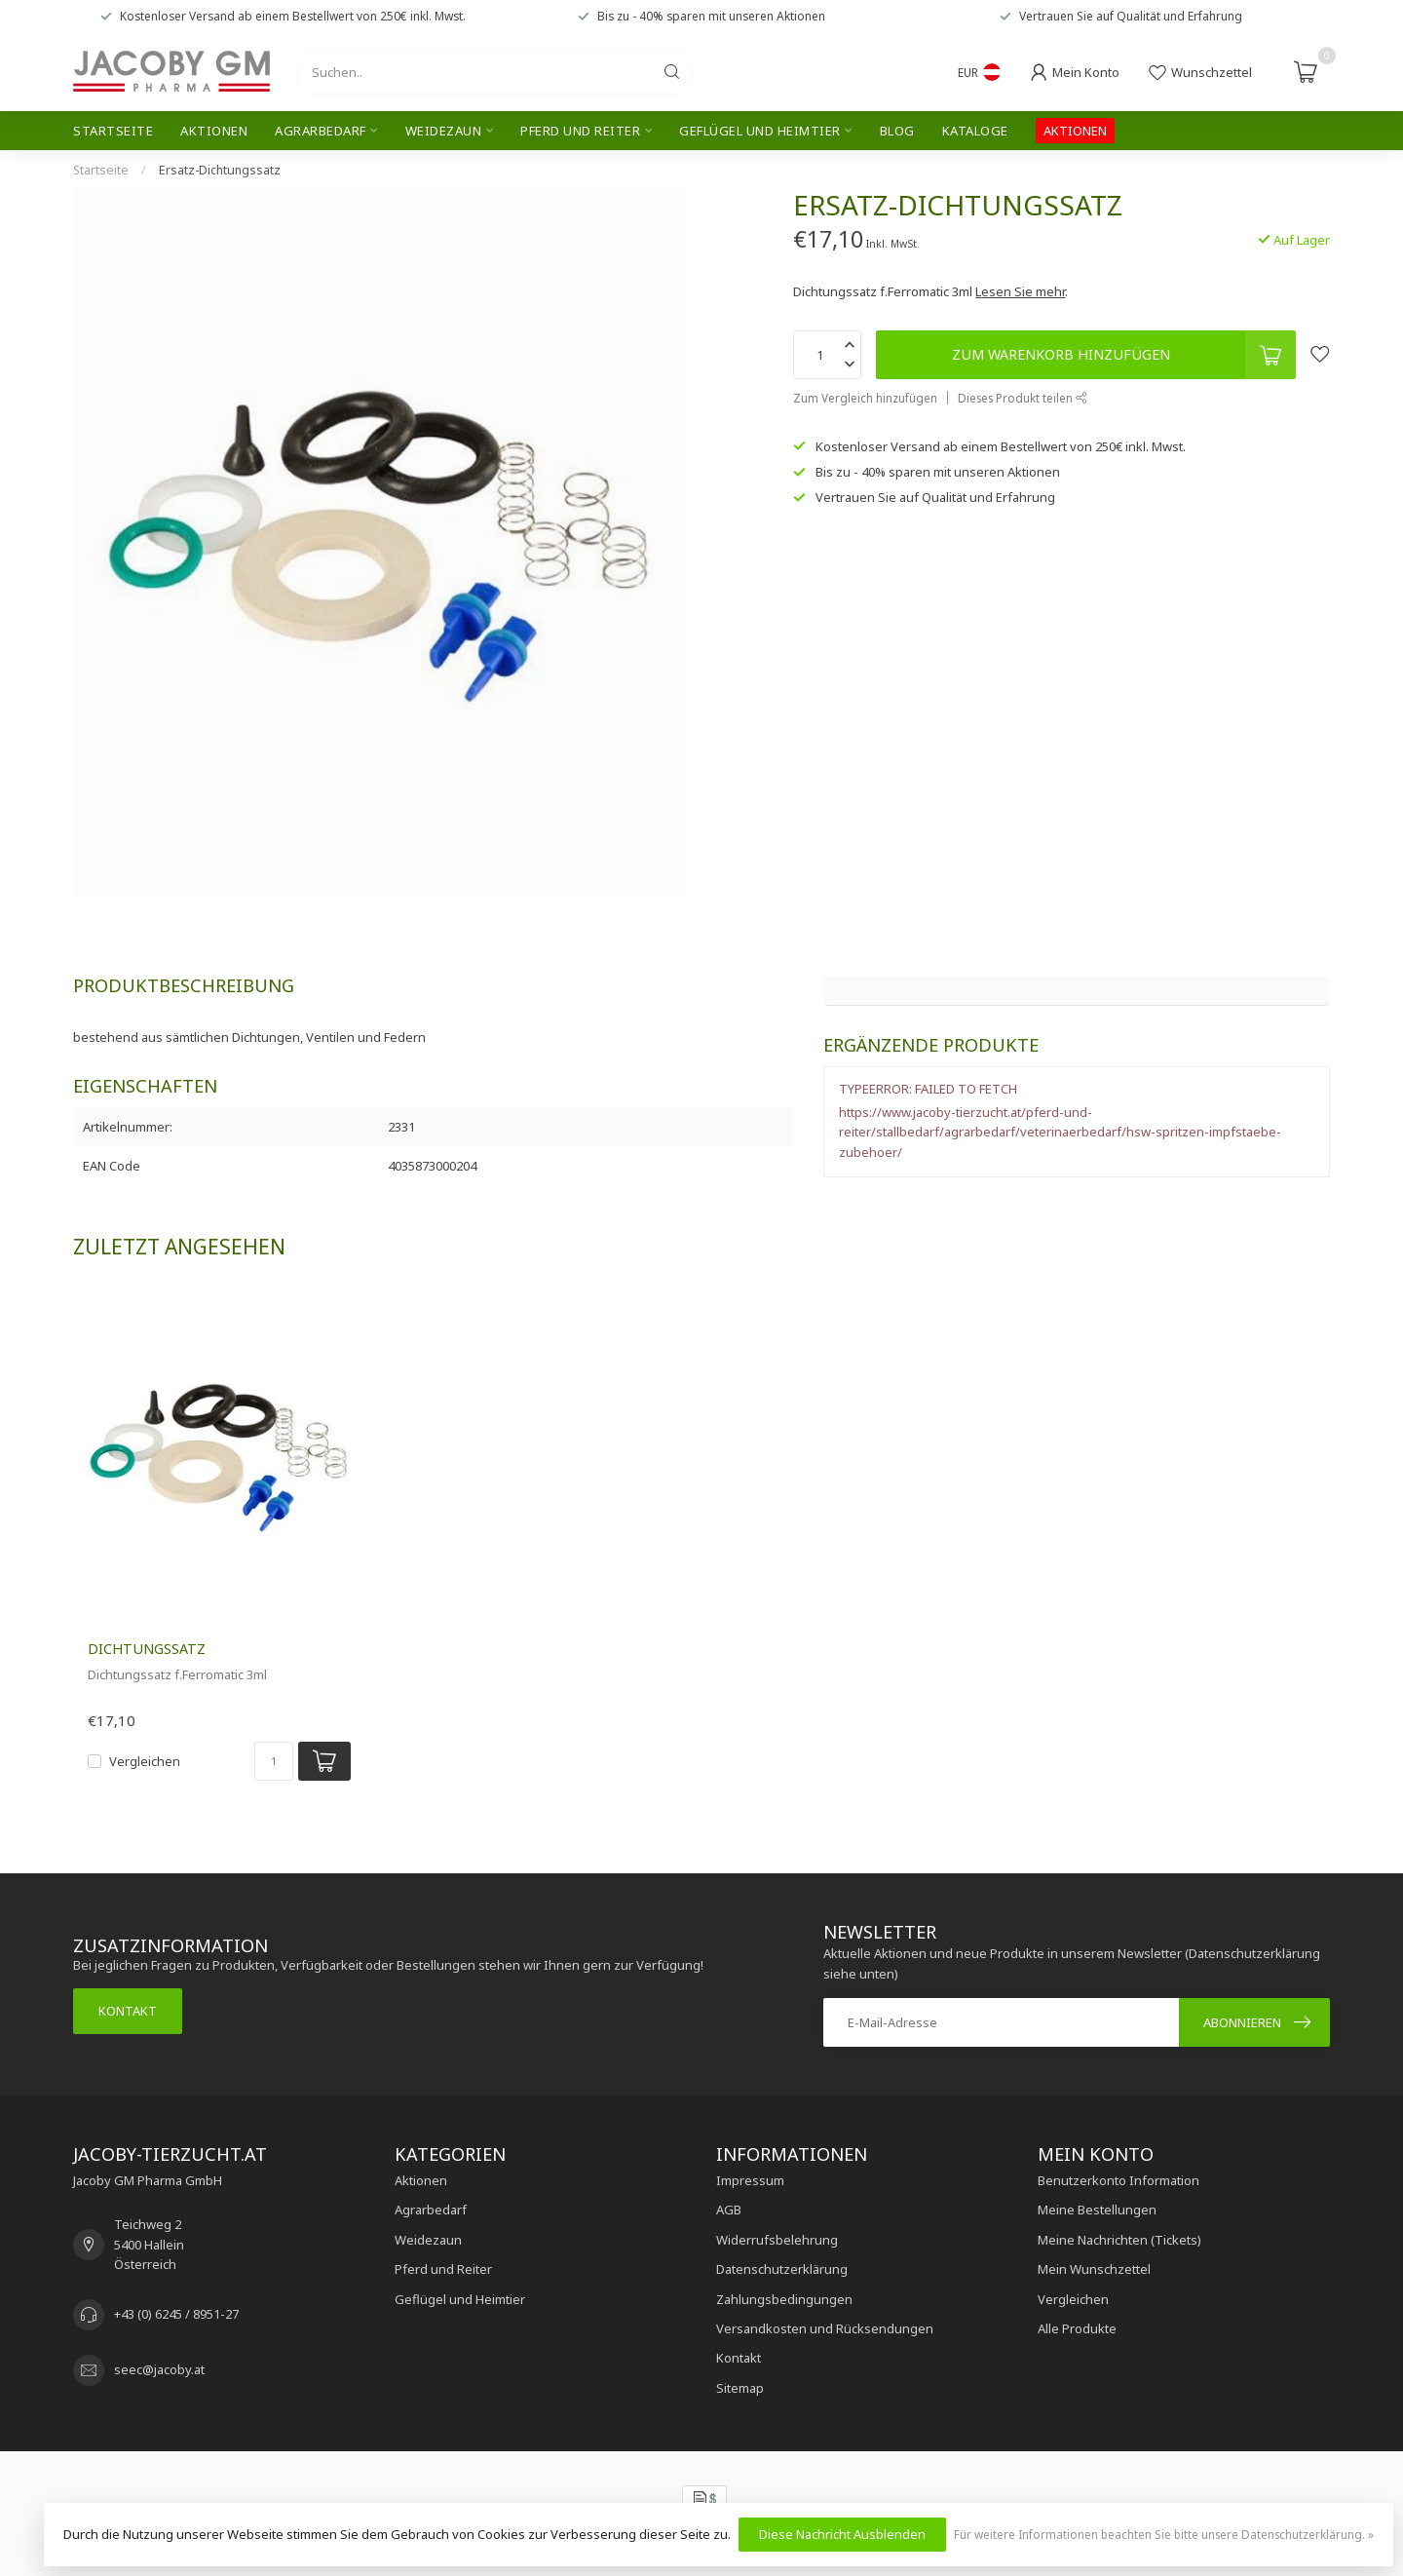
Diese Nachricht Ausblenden (842, 2534)
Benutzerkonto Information (1118, 2180)
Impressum (750, 2180)
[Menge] (273, 1761)
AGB (728, 2209)
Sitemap (740, 2388)
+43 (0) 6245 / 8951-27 (176, 2314)
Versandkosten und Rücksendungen (824, 2328)
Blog (897, 130)
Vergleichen (144, 1761)
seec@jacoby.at (159, 2369)
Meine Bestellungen (1097, 2209)
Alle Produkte (1077, 2328)
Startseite (113, 130)
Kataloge (975, 130)
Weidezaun (443, 130)
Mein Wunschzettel (1094, 2269)
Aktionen (213, 130)
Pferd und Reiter (580, 130)
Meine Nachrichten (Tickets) (1119, 2240)
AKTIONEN (1075, 130)
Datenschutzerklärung (782, 2269)
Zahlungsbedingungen (784, 2299)
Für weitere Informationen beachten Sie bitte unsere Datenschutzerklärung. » (1164, 2534)
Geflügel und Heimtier (760, 130)
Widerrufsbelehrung (777, 2240)
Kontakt (127, 2010)
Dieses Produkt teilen (1022, 397)
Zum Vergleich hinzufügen (865, 397)
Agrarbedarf (320, 130)
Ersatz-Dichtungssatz (220, 170)
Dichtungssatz (147, 1648)
